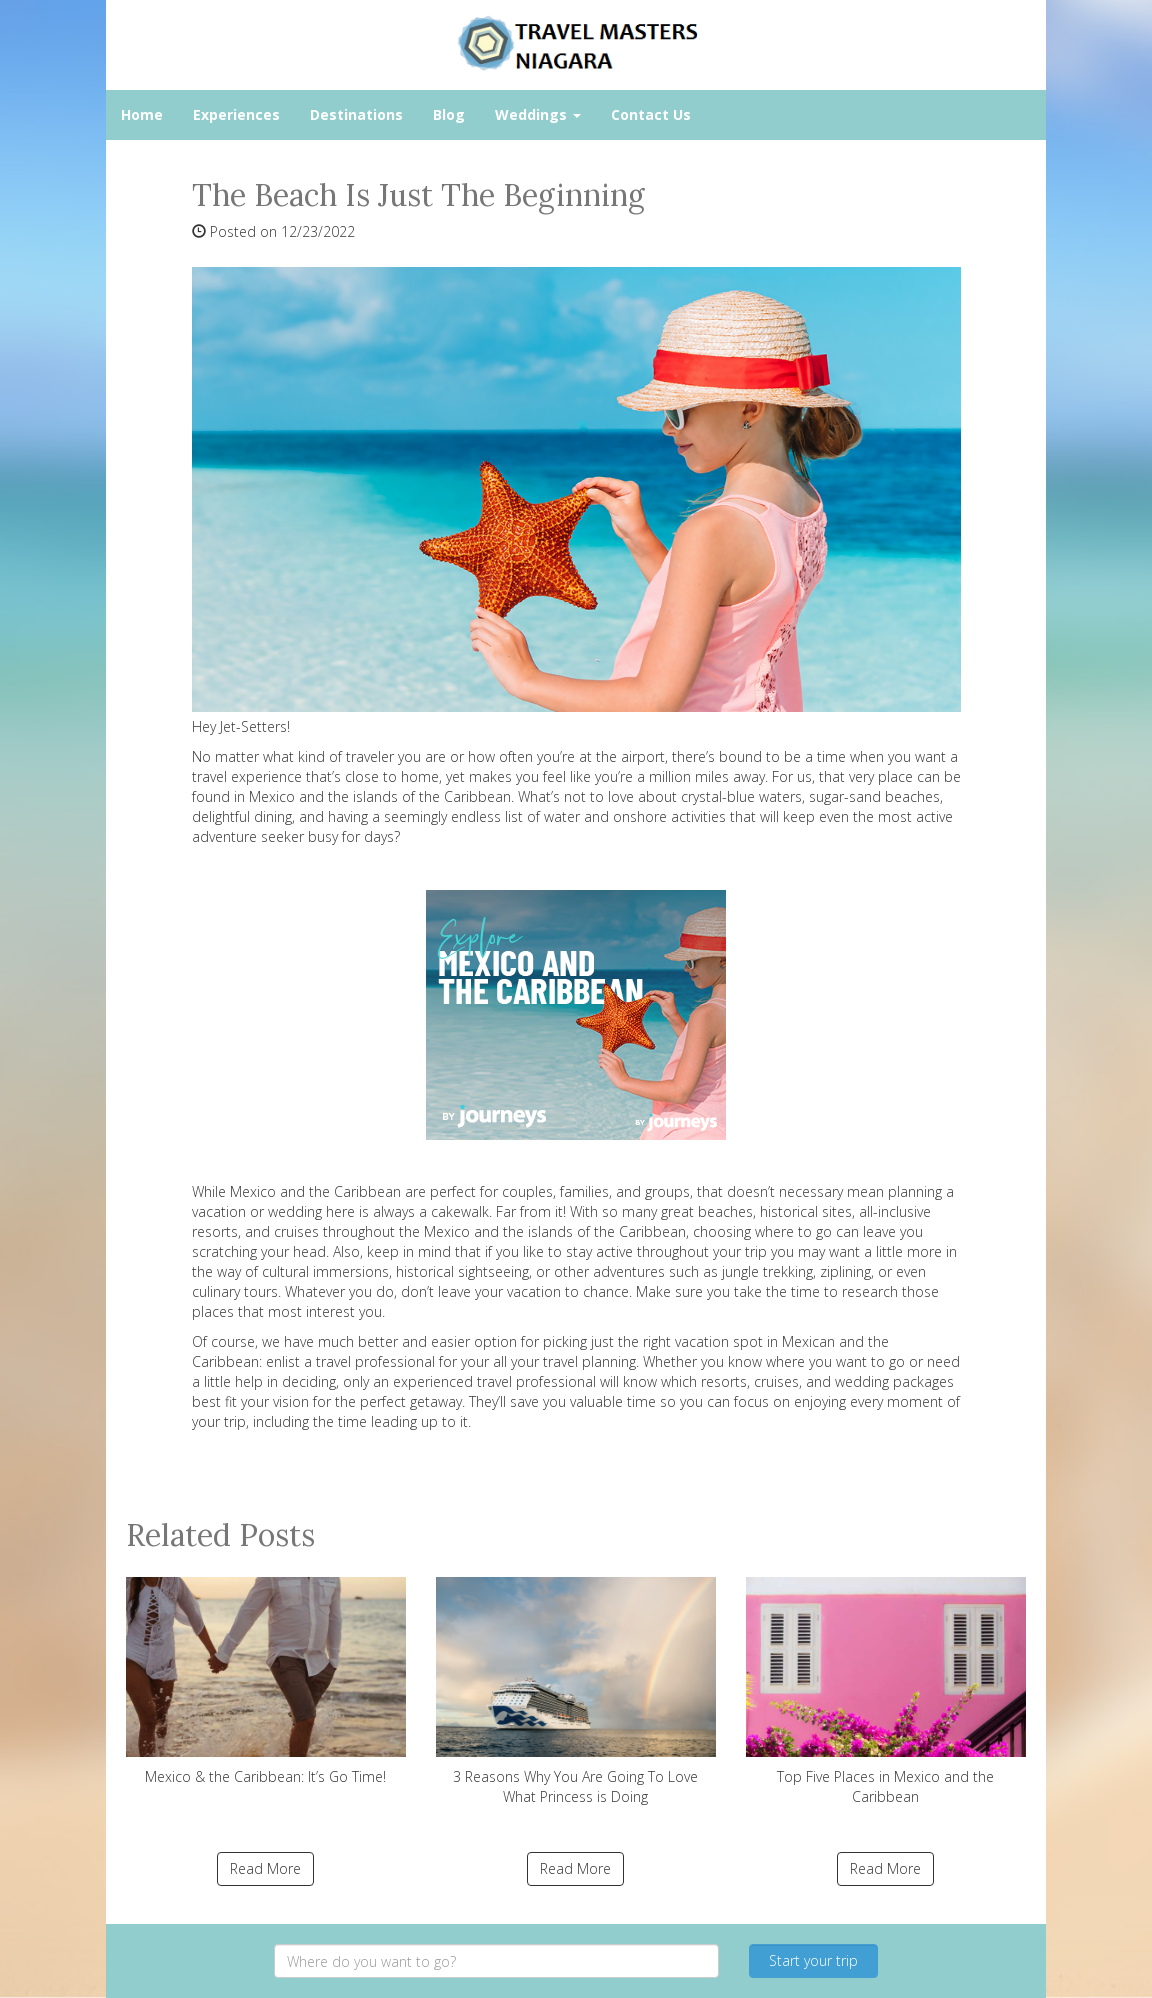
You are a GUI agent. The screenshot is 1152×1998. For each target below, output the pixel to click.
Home (142, 114)
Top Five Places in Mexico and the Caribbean (886, 1691)
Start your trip (813, 1960)
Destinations (356, 114)
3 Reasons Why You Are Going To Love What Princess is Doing (576, 1691)
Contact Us (651, 114)
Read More (265, 1868)
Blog (449, 114)
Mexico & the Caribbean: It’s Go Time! (266, 1681)
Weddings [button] (538, 114)
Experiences (236, 114)
